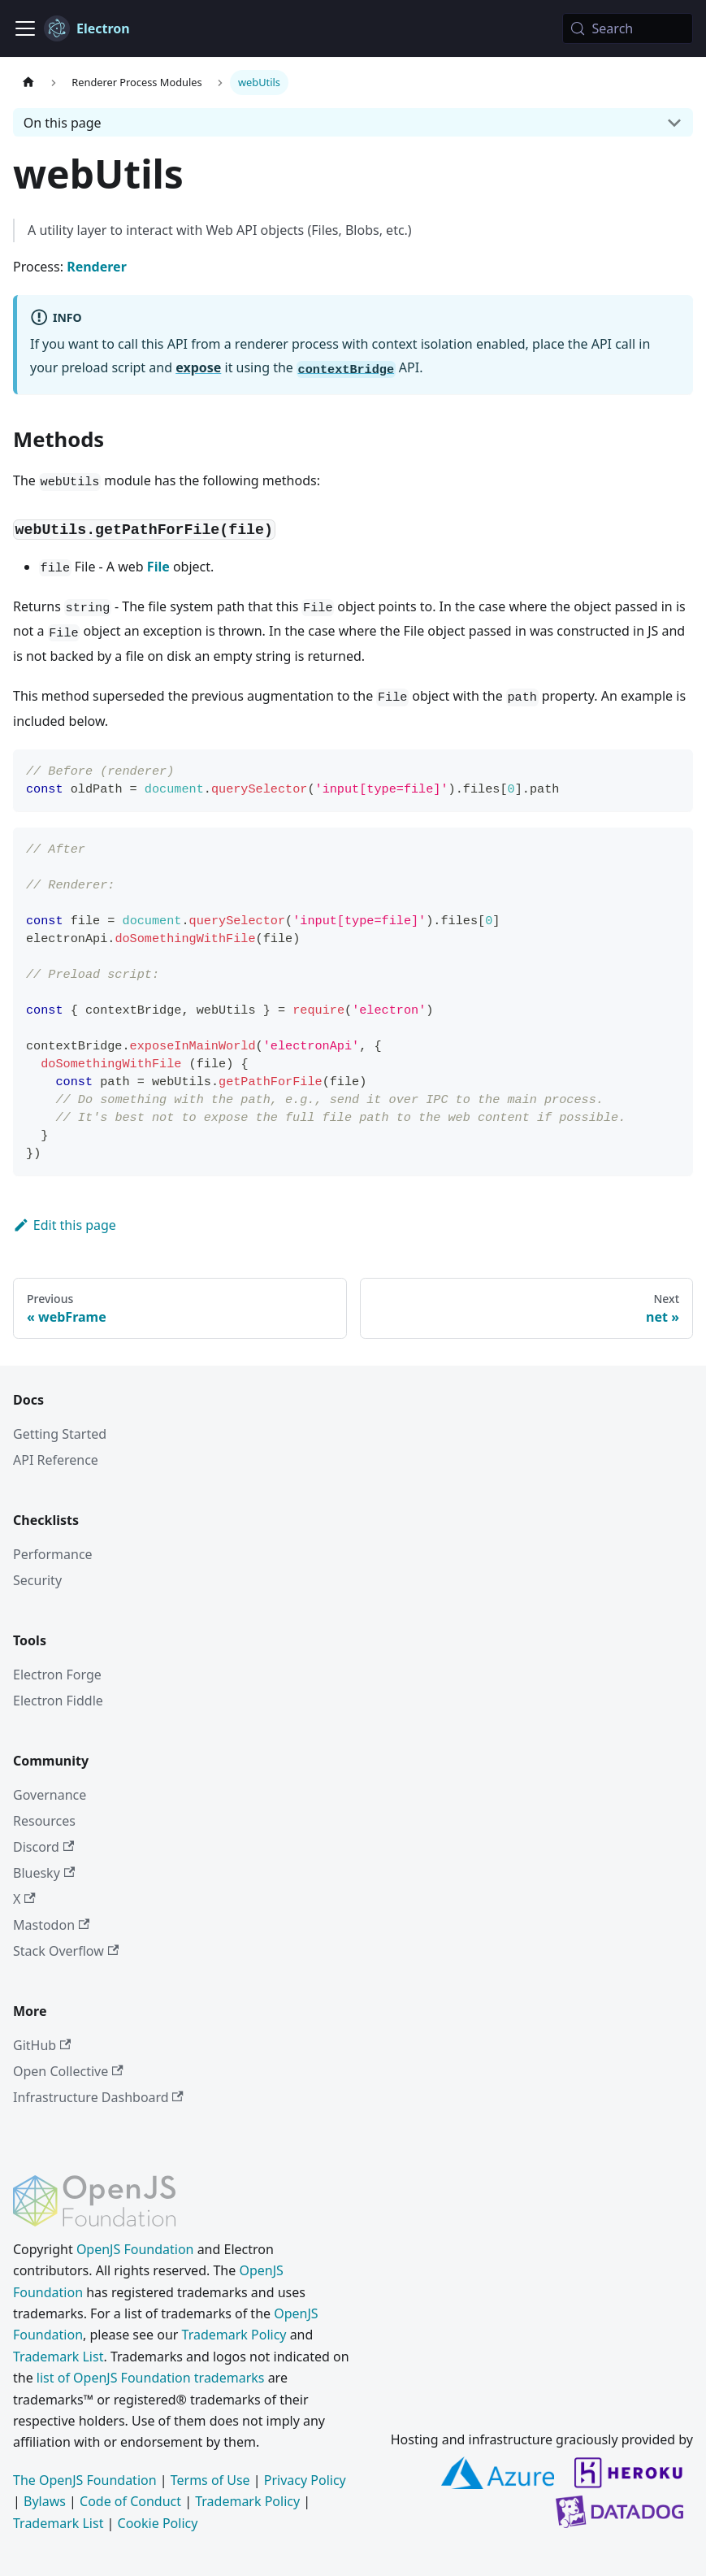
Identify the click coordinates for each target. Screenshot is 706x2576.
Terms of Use (210, 2480)
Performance (53, 1554)
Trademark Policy (234, 2335)
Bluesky (44, 1873)
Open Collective (68, 2071)
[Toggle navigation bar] (25, 28)
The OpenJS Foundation (85, 2480)
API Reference (55, 1460)
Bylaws (45, 2501)
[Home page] (28, 82)
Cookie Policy (158, 2523)
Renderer (97, 267)
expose (198, 367)
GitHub (42, 2045)
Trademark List (58, 2356)
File (158, 567)
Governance (49, 1795)
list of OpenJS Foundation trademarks (151, 2378)
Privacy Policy (305, 2480)
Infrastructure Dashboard (98, 2097)
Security (37, 1580)
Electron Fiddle (58, 1700)
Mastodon (51, 1925)
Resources (44, 1821)
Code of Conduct (130, 2501)
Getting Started (59, 1434)
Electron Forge (57, 1674)
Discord (43, 1847)
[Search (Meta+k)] (627, 28)
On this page (63, 123)
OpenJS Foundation (135, 2249)
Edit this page (64, 1225)
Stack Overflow (66, 1951)
